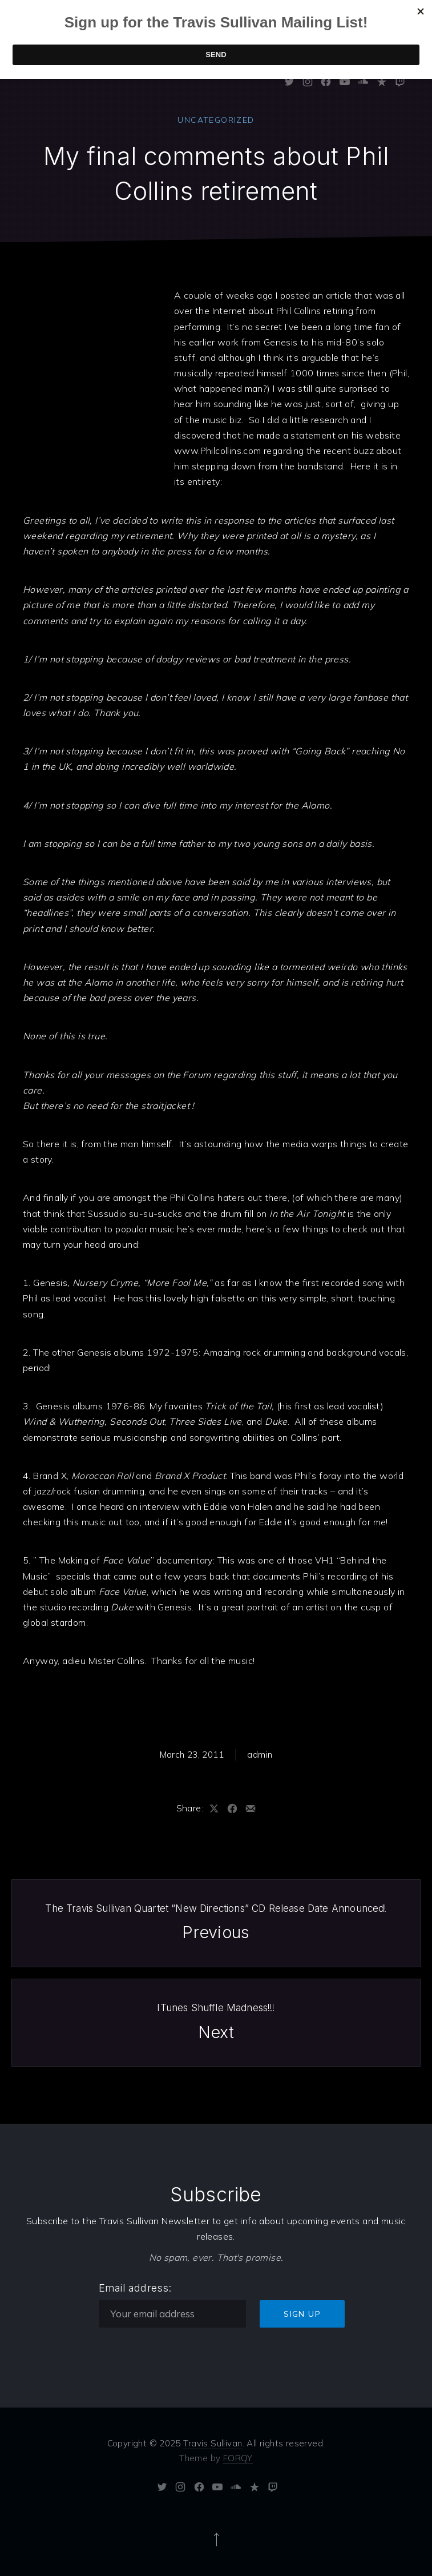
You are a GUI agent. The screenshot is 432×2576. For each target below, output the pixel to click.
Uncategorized (215, 120)
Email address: (135, 2288)
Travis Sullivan (212, 2443)
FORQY (238, 2458)
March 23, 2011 (192, 1754)
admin (259, 1754)
